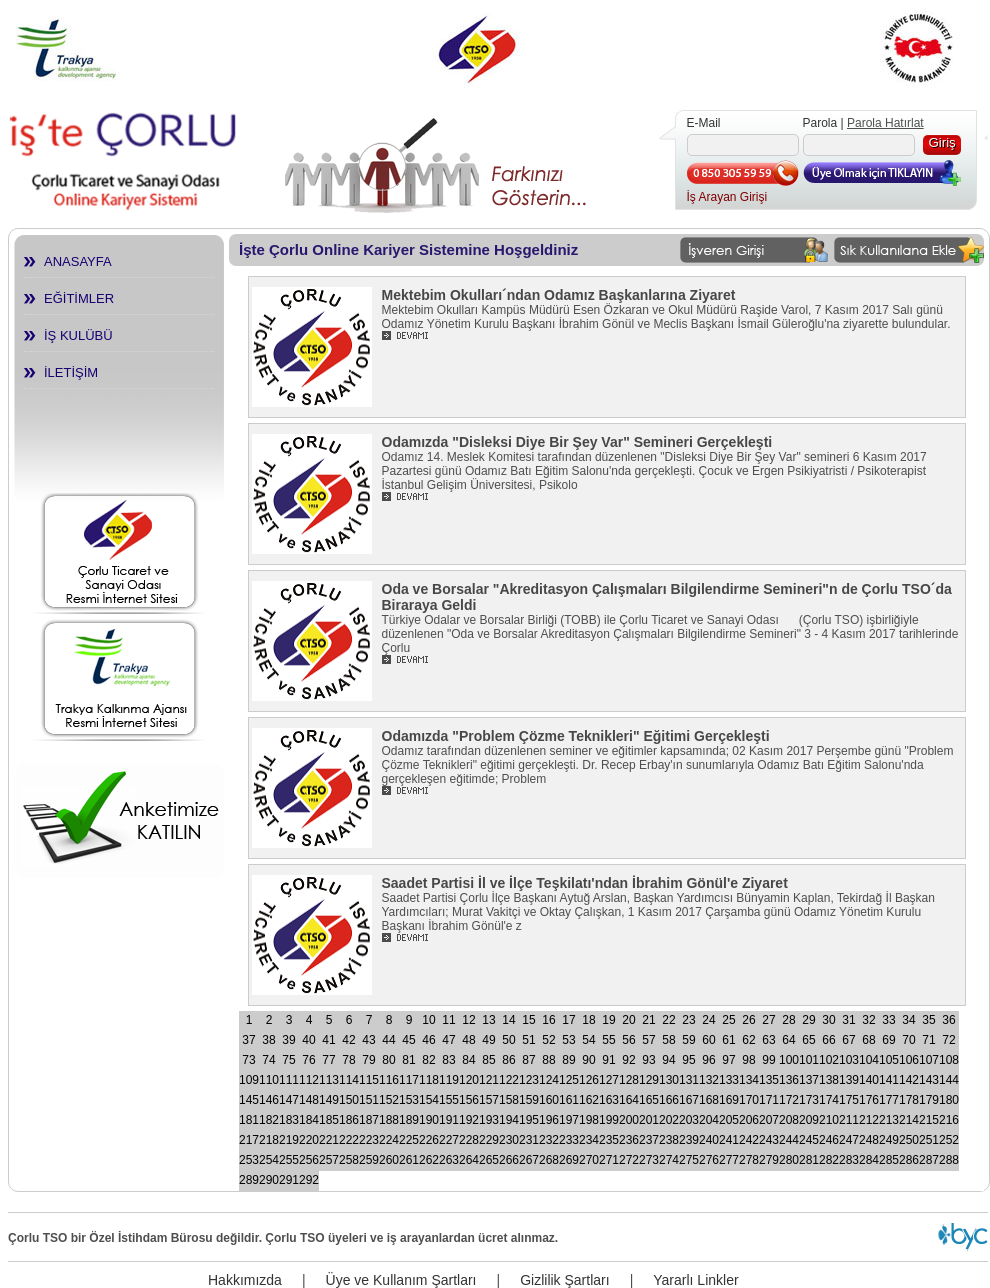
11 (448, 1020)
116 (389, 1080)
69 (888, 1040)
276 (709, 1160)
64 (788, 1040)
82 (428, 1060)
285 (889, 1160)
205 (729, 1120)
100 (789, 1060)
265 (489, 1160)
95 (688, 1060)
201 (649, 1120)
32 (868, 1020)
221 (329, 1140)
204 (709, 1120)
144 (949, 1080)
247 (849, 1140)
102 (829, 1060)
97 (728, 1060)
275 (689, 1160)
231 (529, 1140)
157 (489, 1100)
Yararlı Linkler (695, 1280)
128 (629, 1080)
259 (369, 1160)
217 (249, 1140)
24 (708, 1020)
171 (769, 1100)
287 (929, 1160)
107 (929, 1060)
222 (349, 1140)
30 (828, 1020)
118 (429, 1080)
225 (409, 1140)
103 (849, 1060)
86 (508, 1060)
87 (528, 1060)
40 (308, 1040)
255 (289, 1160)
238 (669, 1140)
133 (729, 1080)
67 (848, 1040)
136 (789, 1080)
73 (248, 1060)
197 (569, 1120)
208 (789, 1120)
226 (429, 1140)
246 (829, 1140)
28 (788, 1020)
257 (329, 1160)
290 (269, 1180)
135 (769, 1080)
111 (289, 1080)
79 (368, 1060)
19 (608, 1020)
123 (529, 1080)
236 (629, 1140)
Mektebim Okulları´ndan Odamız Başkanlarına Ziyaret (559, 295)
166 (669, 1100)
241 (729, 1140)
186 (349, 1120)
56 (628, 1040)
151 (369, 1100)
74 (268, 1060)
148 (309, 1100)
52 (548, 1040)
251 (929, 1140)
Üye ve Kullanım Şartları (401, 1280)
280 (789, 1160)
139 (849, 1080)
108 (949, 1060)
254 (269, 1160)
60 (708, 1040)
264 (469, 1160)
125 (569, 1080)
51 (528, 1040)
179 (929, 1100)
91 (608, 1060)
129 (649, 1080)
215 (929, 1120)
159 (529, 1100)
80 (388, 1060)
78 (348, 1060)
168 (709, 1100)
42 (348, 1040)
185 (329, 1120)
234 (589, 1140)
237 (649, 1140)
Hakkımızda (245, 1280)
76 (308, 1060)
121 (489, 1080)
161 (569, 1100)
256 (309, 1160)
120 (469, 1080)
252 (949, 1140)
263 (449, 1160)
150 (349, 1100)
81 (408, 1060)
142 (909, 1080)
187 (369, 1120)
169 (729, 1100)
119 (449, 1080)
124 (549, 1080)
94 (668, 1060)
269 (569, 1160)
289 (249, 1180)
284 (869, 1160)
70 (908, 1040)
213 (889, 1120)
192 (469, 1120)
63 (768, 1040)
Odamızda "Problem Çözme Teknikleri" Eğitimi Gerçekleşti (576, 736)
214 (909, 1120)
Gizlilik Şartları (564, 1280)
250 (909, 1140)
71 (928, 1040)
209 (809, 1120)
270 (589, 1160)
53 (568, 1040)
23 (688, 1020)
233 (569, 1140)
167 (689, 1100)
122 (509, 1080)
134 (749, 1080)
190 (429, 1120)
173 (809, 1100)
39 (288, 1040)
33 (888, 1020)
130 (669, 1080)
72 (948, 1040)
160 (549, 1100)
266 (509, 1160)
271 (609, 1160)
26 (748, 1020)
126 (589, 1080)
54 (588, 1040)
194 (509, 1120)
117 (409, 1080)
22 (668, 1020)
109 (249, 1080)
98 (748, 1060)
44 (388, 1040)
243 (769, 1140)
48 (468, 1040)
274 (669, 1160)
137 (809, 1080)
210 (829, 1120)
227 (449, 1140)
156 (469, 1100)
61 (728, 1040)
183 (289, 1120)
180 (949, 1100)
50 (508, 1040)
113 (329, 1080)
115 (369, 1080)
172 (789, 1100)
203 (689, 1120)
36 (948, 1020)
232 (549, 1140)
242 (749, 1140)
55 (608, 1040)
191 (449, 1120)
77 (328, 1060)
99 (768, 1060)
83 (448, 1060)
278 (749, 1160)
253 (249, 1160)
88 (548, 1060)
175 (849, 1100)
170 (749, 1100)
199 (609, 1120)
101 (809, 1060)
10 (428, 1020)
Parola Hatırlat (885, 123)
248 (869, 1140)
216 (949, 1120)
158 (509, 1100)
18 (588, 1020)
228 (469, 1140)
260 (389, 1160)
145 (249, 1100)
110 (269, 1080)
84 (468, 1060)
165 (649, 1100)
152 (389, 1100)
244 (789, 1140)
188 (389, 1120)
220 (309, 1140)
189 (409, 1120)
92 (628, 1060)
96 (708, 1060)
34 (908, 1020)
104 (869, 1060)
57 (648, 1040)
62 (748, 1040)
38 (268, 1040)
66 (828, 1040)
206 (749, 1120)
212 (869, 1120)
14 (508, 1020)
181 (249, 1120)
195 (529, 1120)
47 (448, 1040)
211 (849, 1120)
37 (248, 1040)
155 (449, 1100)
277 (729, 1160)
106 (909, 1060)
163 (609, 1100)
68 (868, 1040)
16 (548, 1020)
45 (408, 1040)
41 (328, 1040)
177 (889, 1100)
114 (349, 1080)
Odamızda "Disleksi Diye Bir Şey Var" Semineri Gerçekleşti (577, 442)
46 (428, 1040)
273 (649, 1160)
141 (889, 1080)
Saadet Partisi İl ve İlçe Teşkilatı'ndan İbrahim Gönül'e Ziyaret (585, 883)
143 (929, 1080)
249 (889, 1140)
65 (808, 1040)
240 (709, 1140)
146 (269, 1100)
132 (709, 1080)
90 (588, 1060)
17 (568, 1020)
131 (689, 1080)
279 (769, 1160)
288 (949, 1160)
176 (869, 1100)
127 (609, 1080)
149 (329, 1100)
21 (648, 1020)
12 (468, 1020)
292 (309, 1180)
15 (528, 1020)
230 (509, 1140)
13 (488, 1020)
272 (629, 1160)
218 (269, 1140)
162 (589, 1100)
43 (368, 1040)
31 (848, 1020)
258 (349, 1160)
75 (288, 1060)
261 (409, 1160)
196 (549, 1120)
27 (768, 1020)
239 (689, 1140)
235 (609, 1140)
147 (289, 1100)
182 (269, 1120)
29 (808, 1020)
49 (488, 1040)
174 (829, 1100)
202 (669, 1120)
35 (928, 1020)
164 (629, 1100)
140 (869, 1080)
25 (728, 1020)
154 (429, 1100)
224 (389, 1140)
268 (549, 1160)
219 (289, 1140)
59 (688, 1040)
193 (489, 1120)
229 (489, 1140)
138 (829, 1080)
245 (809, 1140)
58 (668, 1040)
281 (809, 1160)
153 (409, 1100)
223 (369, 1140)
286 (909, 1160)
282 (829, 1160)
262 (429, 1160)
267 (529, 1160)
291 (289, 1180)
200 (629, 1120)
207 (769, 1120)
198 (589, 1120)
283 (849, 1160)
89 (568, 1060)
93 (648, 1060)
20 (628, 1020)
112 (309, 1080)
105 (889, 1060)
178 (909, 1100)
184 (309, 1120)
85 (488, 1060)
